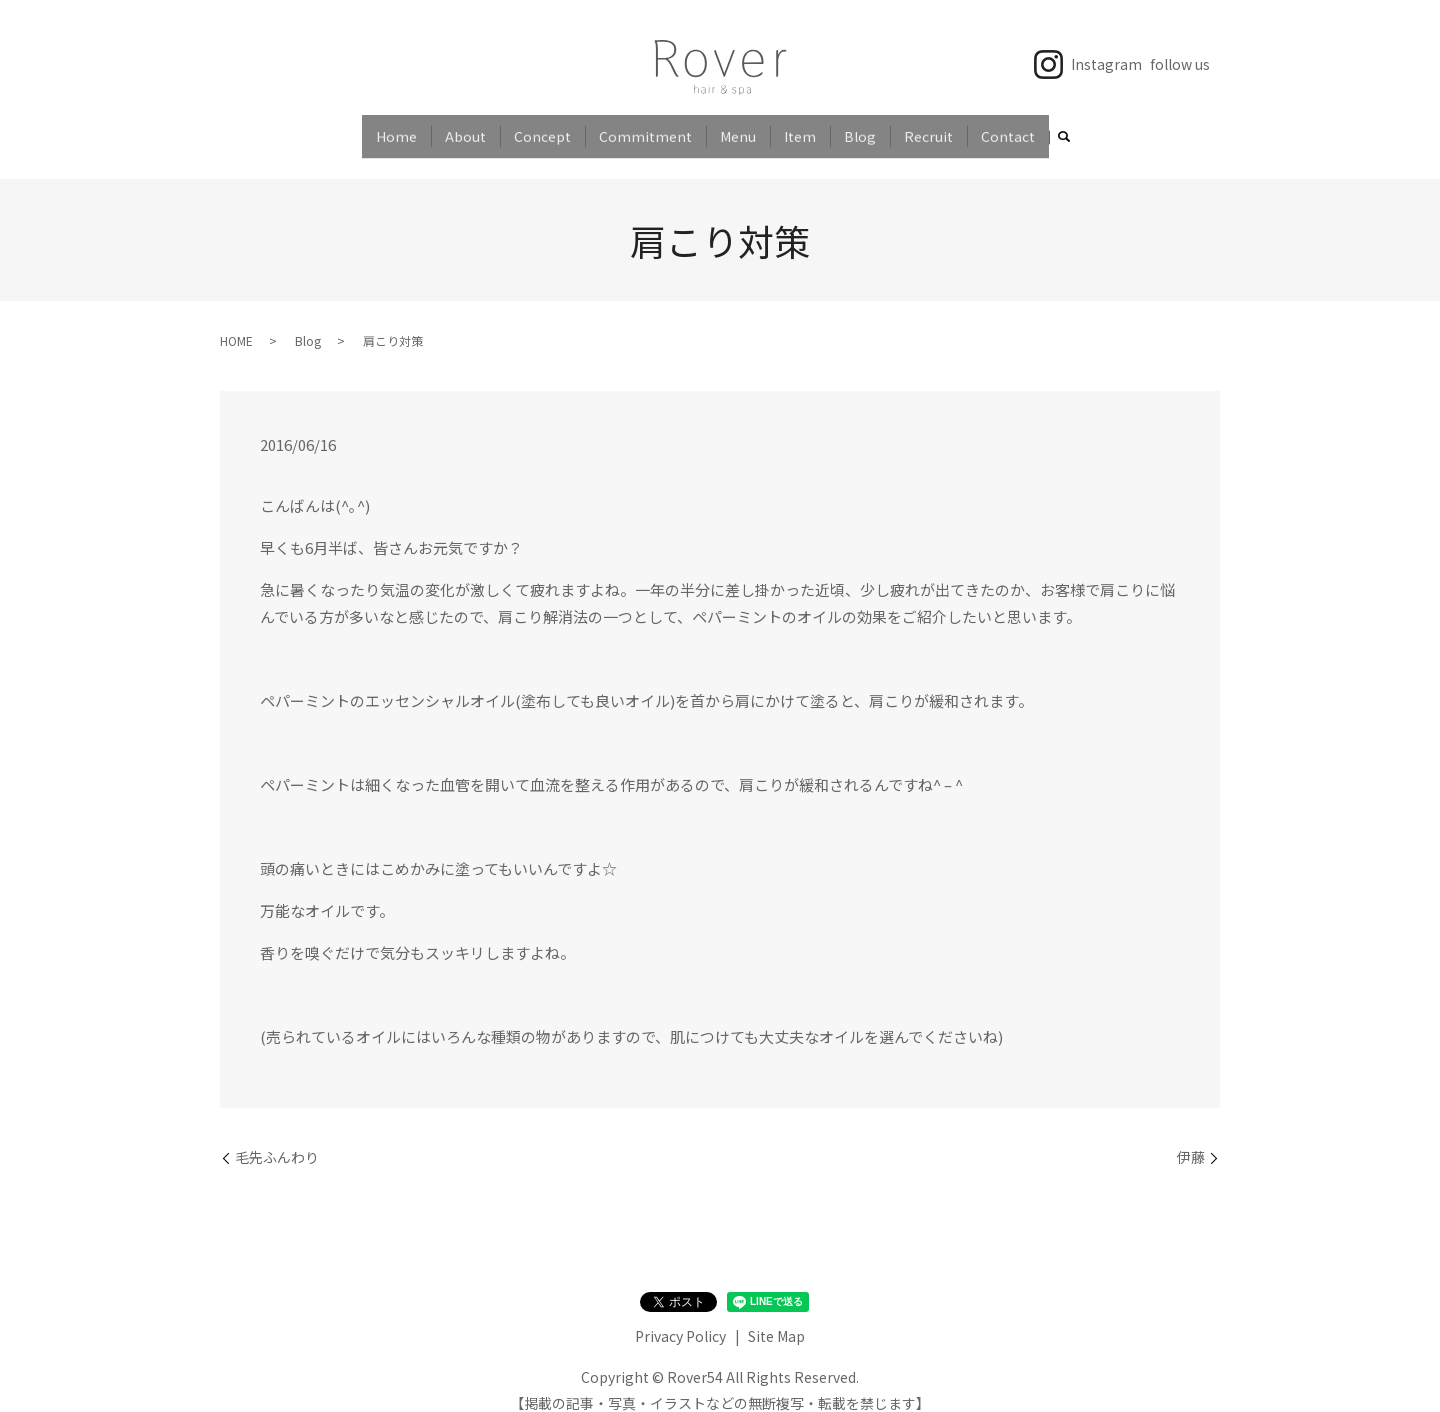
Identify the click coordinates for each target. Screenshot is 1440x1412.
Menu (738, 129)
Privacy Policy (680, 1319)
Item (800, 129)
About (465, 129)
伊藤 (1191, 1140)
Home (396, 129)
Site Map (776, 1319)
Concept (542, 129)
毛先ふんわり (277, 1140)
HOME (236, 323)
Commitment (645, 129)
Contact (1008, 129)
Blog (860, 129)
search (1064, 131)
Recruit (928, 129)
